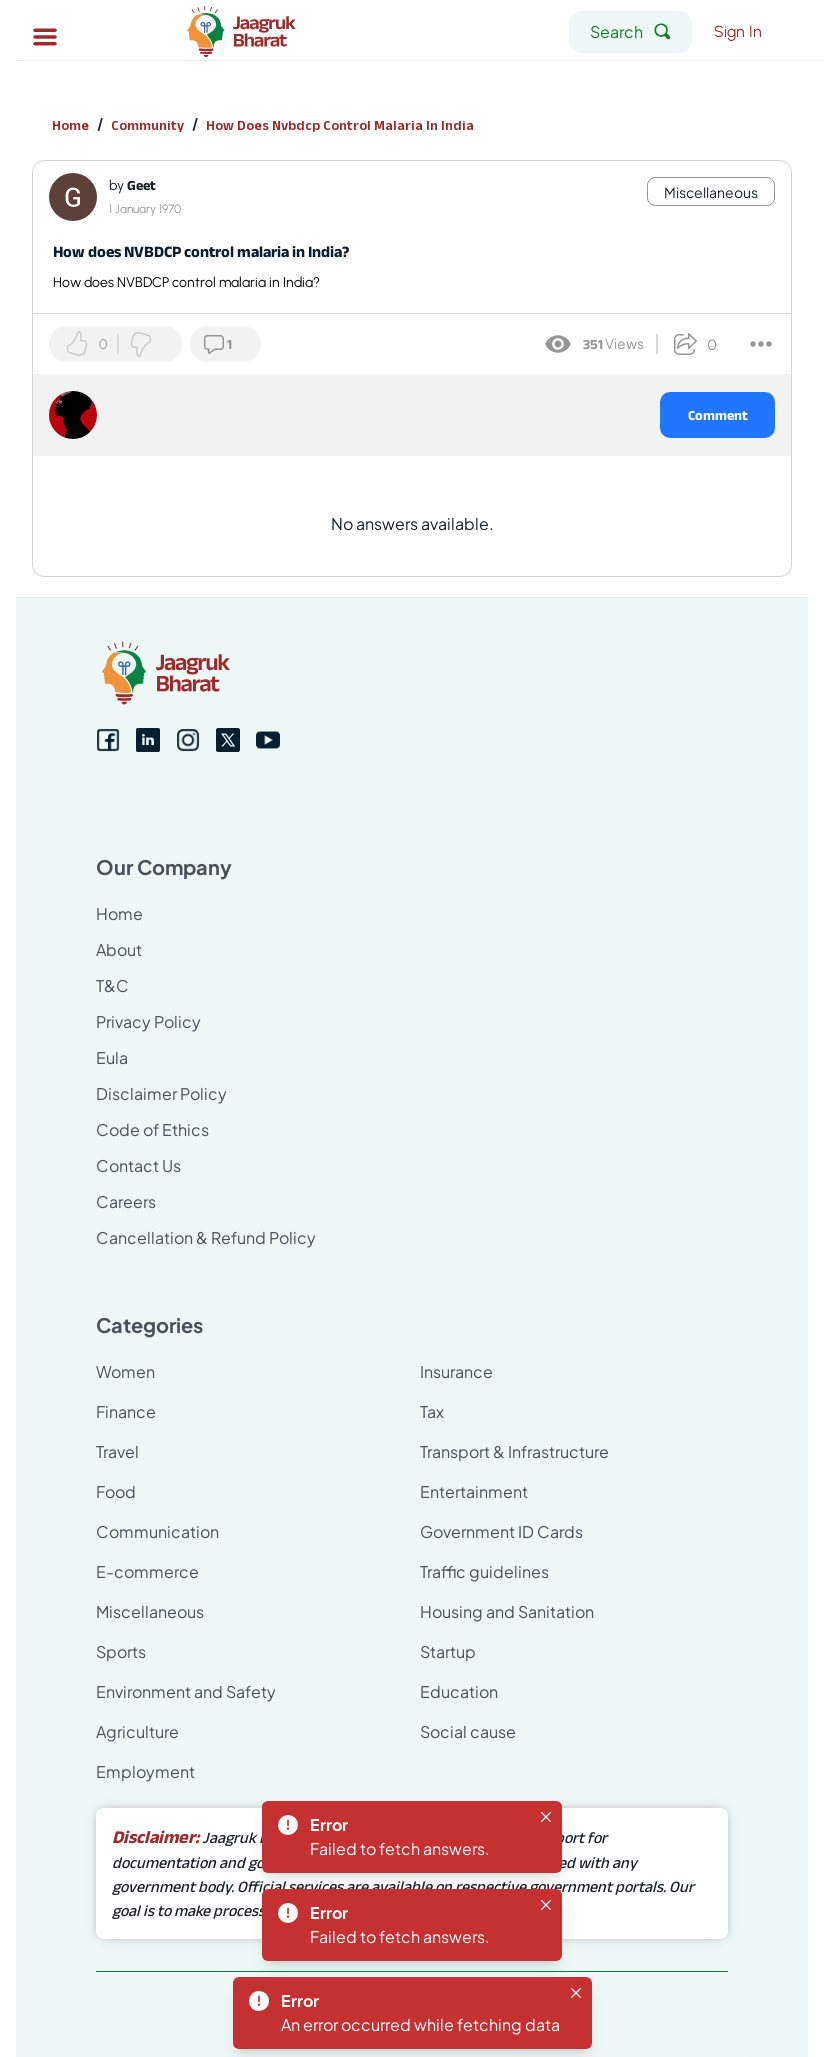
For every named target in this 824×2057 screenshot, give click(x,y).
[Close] (546, 1817)
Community (147, 125)
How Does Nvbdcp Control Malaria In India (340, 125)
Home (70, 125)
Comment (718, 415)
